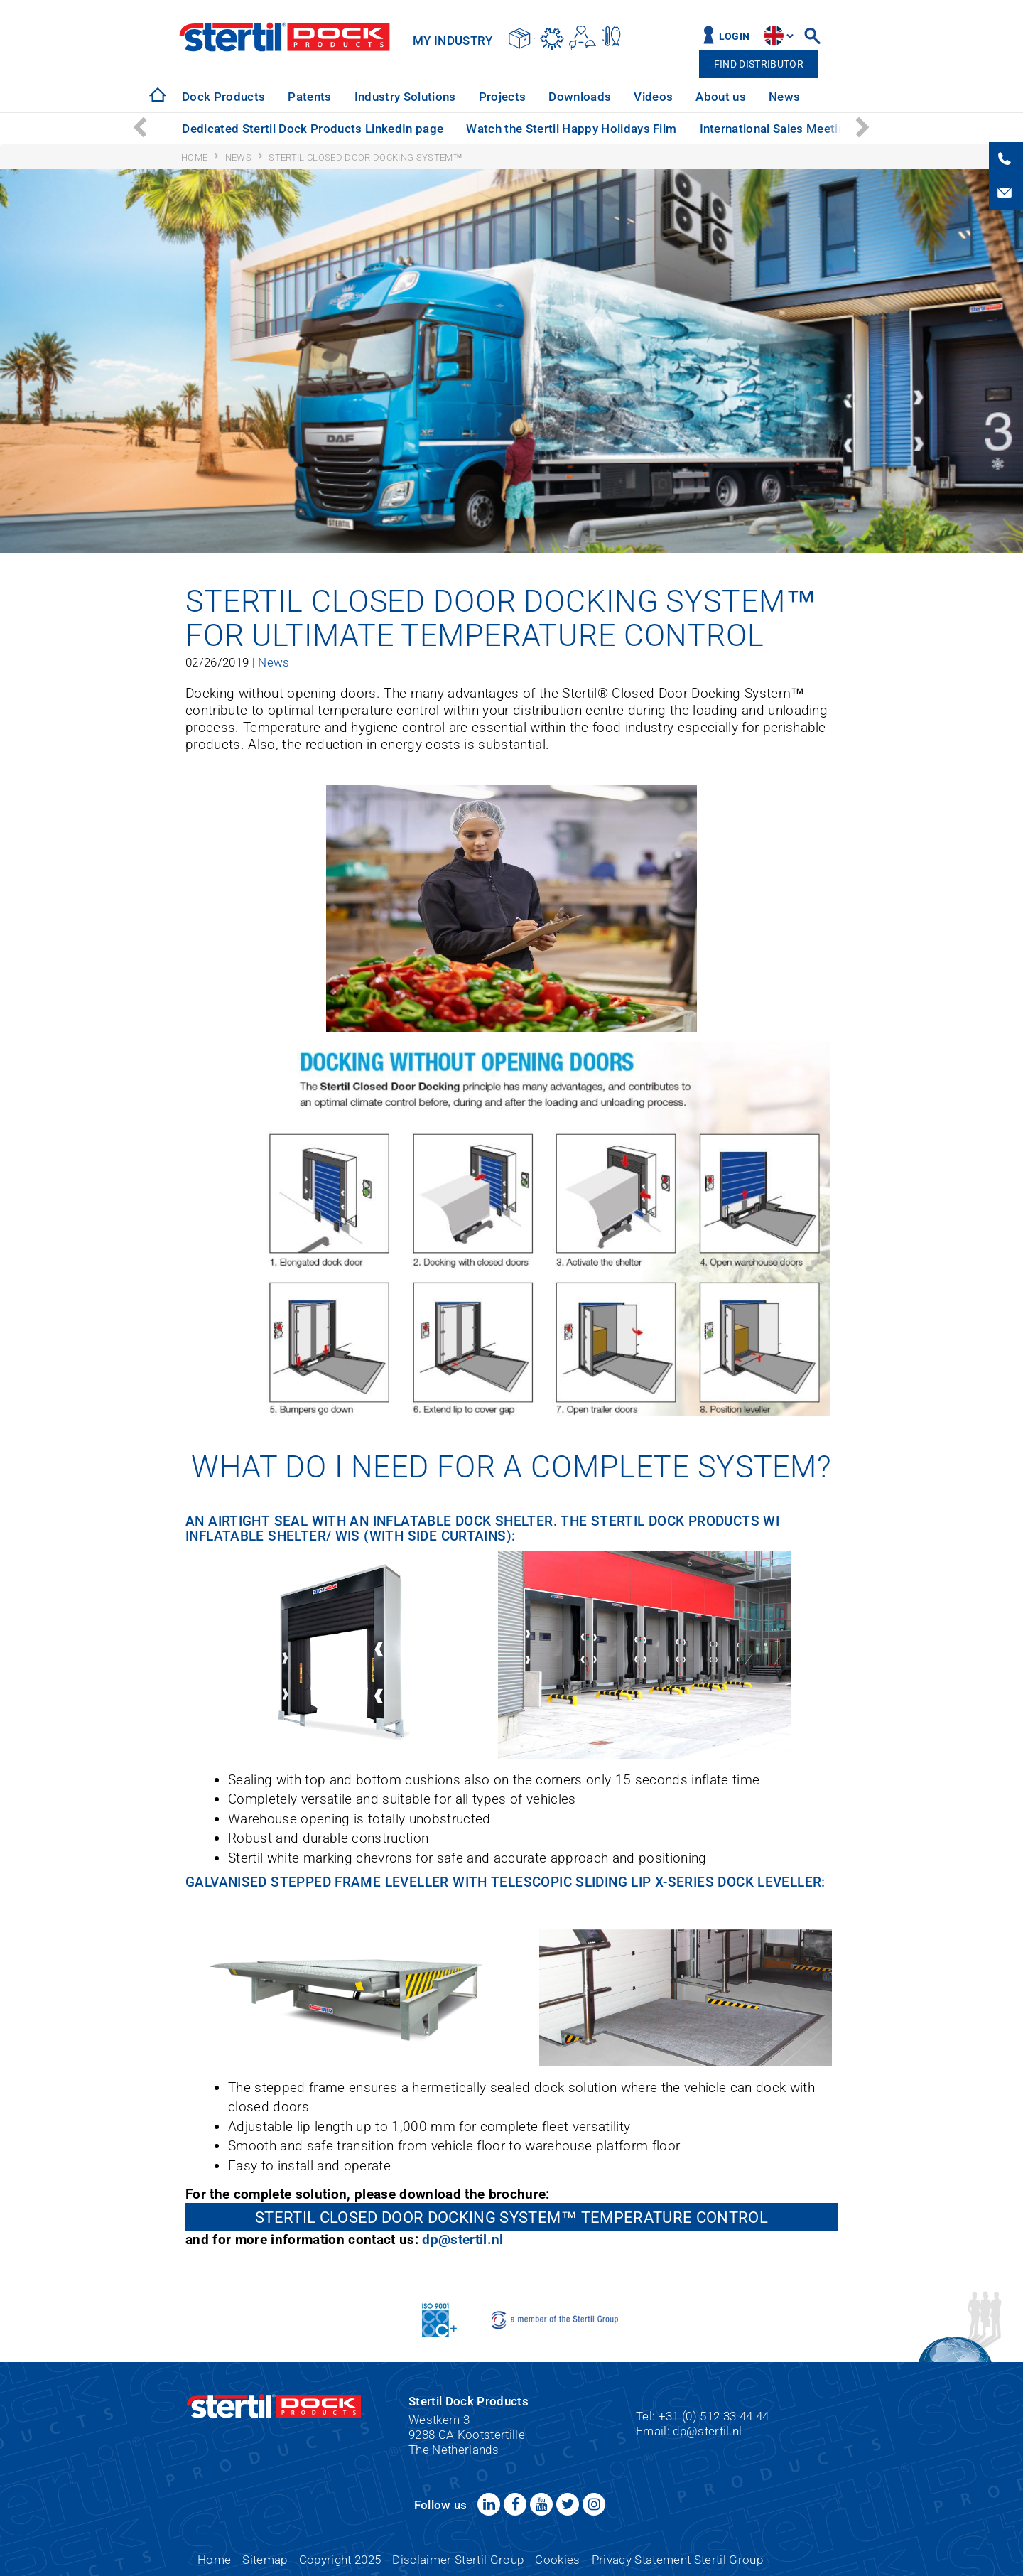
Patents (309, 97)
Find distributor (758, 64)
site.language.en (774, 35)
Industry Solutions (405, 97)
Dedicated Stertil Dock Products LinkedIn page (312, 129)
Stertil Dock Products (284, 37)
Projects (502, 97)
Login (734, 37)
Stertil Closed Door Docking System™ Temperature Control (511, 2217)
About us (720, 97)
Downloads (579, 97)
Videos (653, 97)
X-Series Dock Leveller (738, 1882)
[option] (223, 97)
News (784, 97)
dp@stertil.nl (462, 2239)
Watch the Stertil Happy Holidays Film (571, 129)
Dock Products (223, 97)
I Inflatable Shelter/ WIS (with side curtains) (482, 1528)
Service (843, 97)
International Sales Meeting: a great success (824, 129)
